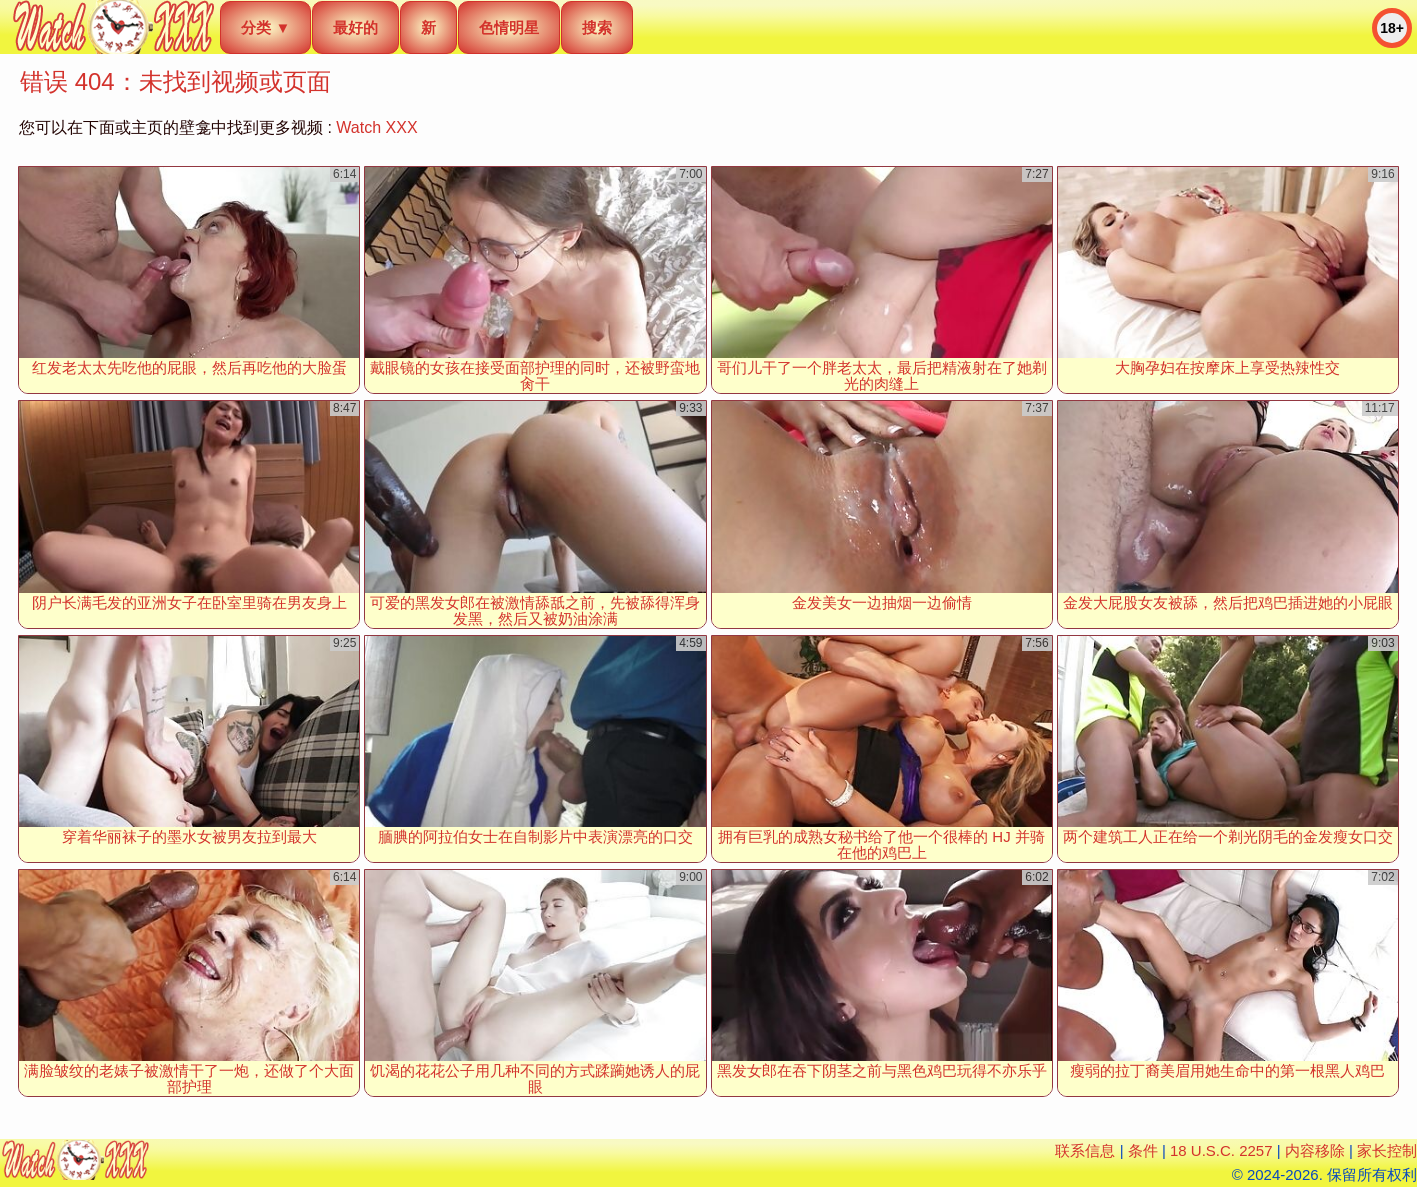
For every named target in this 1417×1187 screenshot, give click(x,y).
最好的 (355, 27)
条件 (1143, 1150)
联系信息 (1085, 1150)
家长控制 (1387, 1150)
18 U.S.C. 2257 (1221, 1150)
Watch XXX (376, 127)
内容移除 (1315, 1150)
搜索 (597, 27)
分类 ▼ (265, 27)
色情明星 (509, 27)
